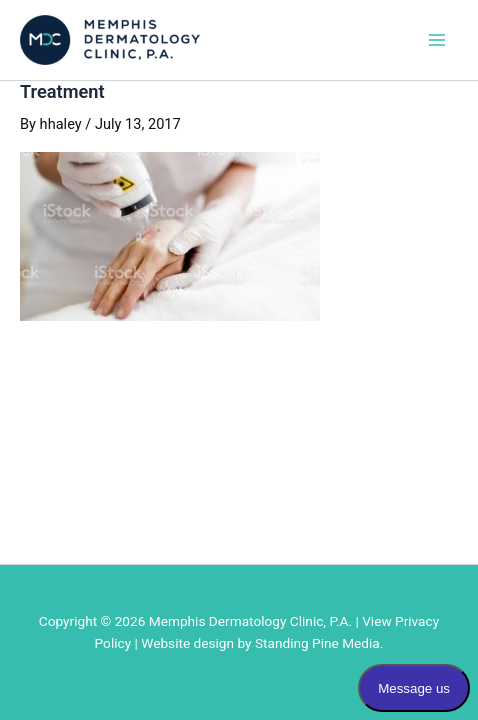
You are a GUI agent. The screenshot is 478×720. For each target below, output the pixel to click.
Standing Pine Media (317, 643)
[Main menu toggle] (437, 40)
